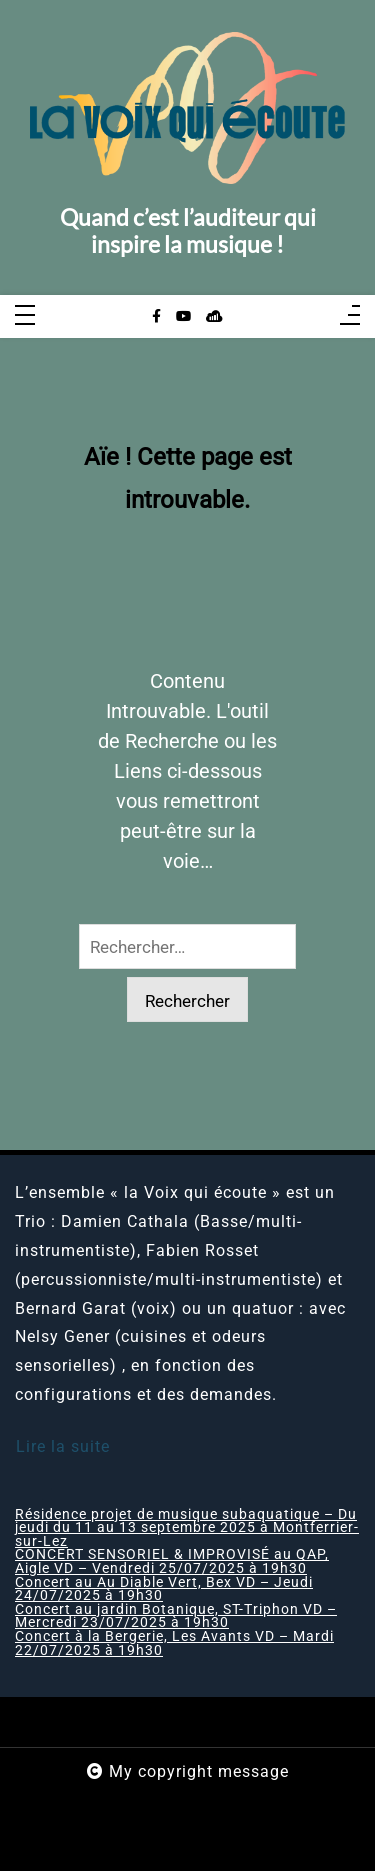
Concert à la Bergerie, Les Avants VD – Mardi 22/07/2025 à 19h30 (174, 1643)
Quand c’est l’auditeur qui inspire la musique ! (188, 231)
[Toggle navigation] (25, 316)
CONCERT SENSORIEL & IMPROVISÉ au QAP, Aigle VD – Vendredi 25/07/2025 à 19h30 (172, 1561)
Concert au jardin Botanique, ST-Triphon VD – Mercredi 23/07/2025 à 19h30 (176, 1616)
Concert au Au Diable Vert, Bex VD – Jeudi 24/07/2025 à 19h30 (164, 1589)
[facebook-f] (156, 317)
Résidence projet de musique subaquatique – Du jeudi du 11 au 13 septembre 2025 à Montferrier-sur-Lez (187, 1528)
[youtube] (183, 317)
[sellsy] (214, 317)
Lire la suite (63, 1446)
